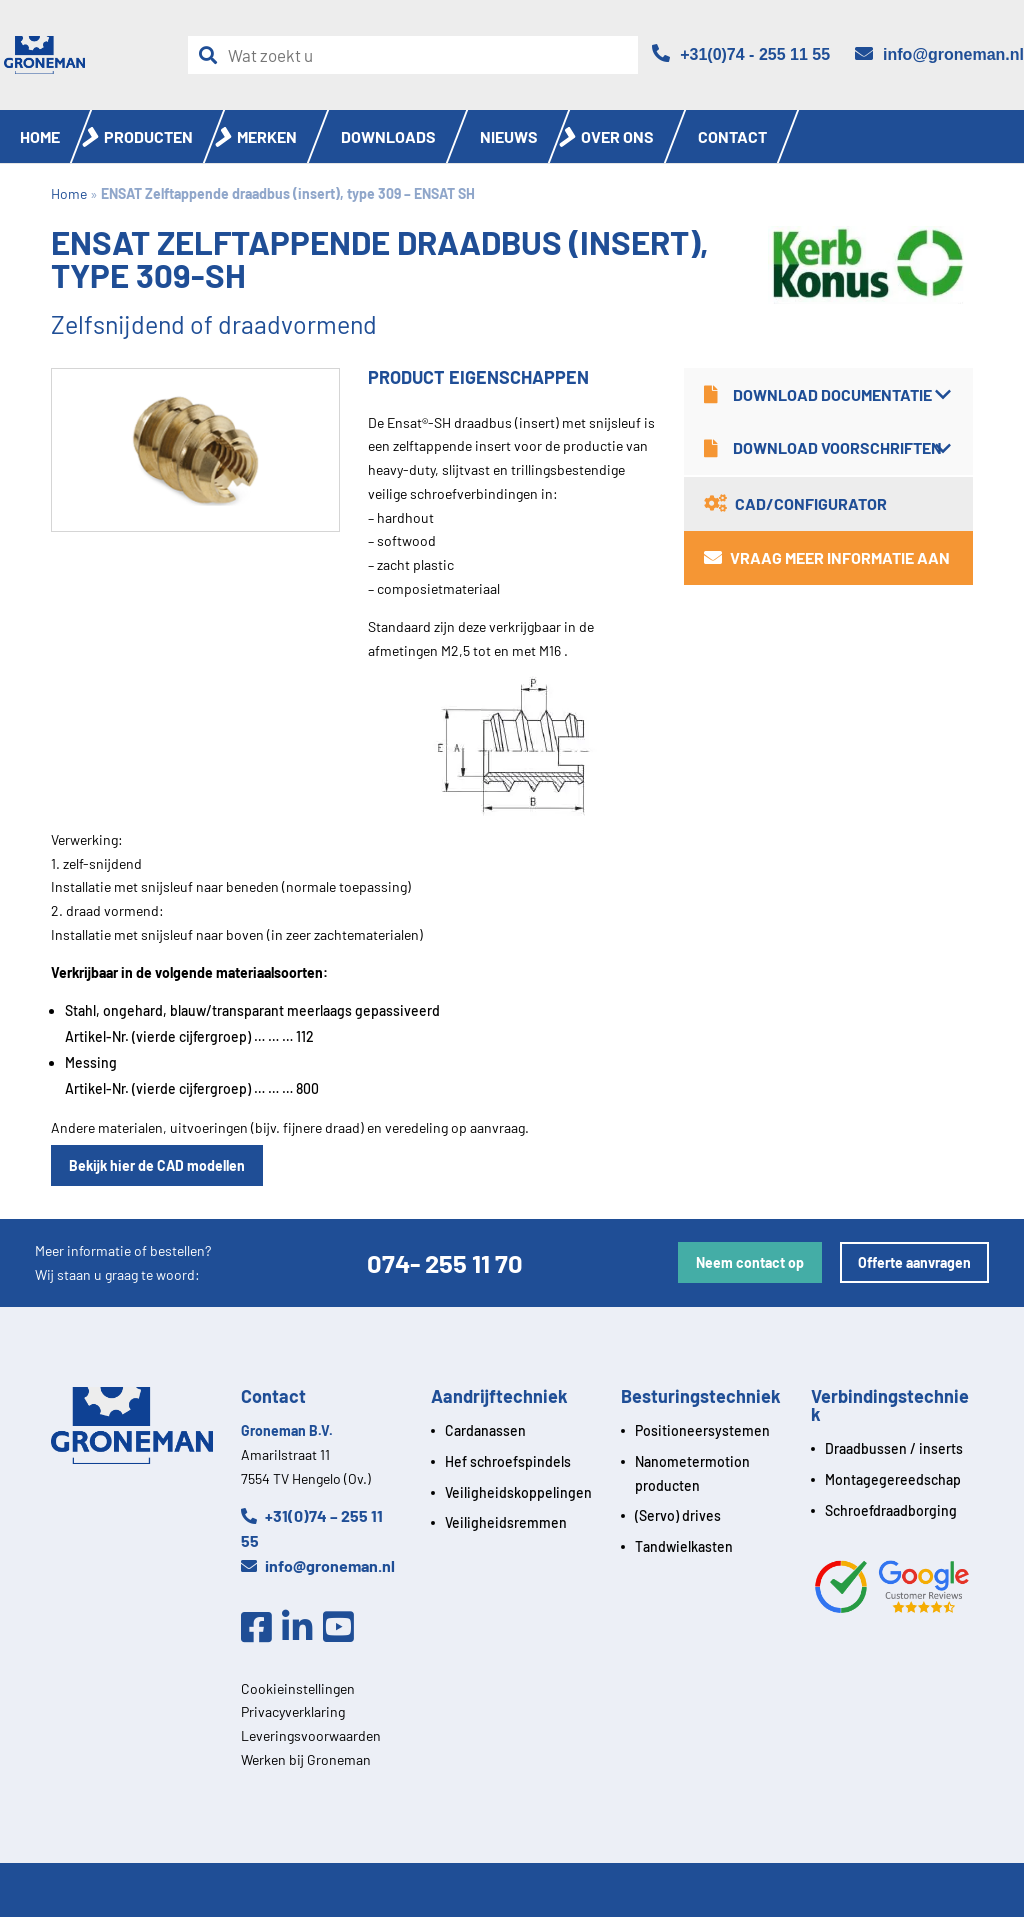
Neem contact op (750, 1262)
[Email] (939, 54)
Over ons (617, 136)
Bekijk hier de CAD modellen (157, 1165)
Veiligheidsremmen (506, 1522)
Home (40, 136)
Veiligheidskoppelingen (518, 1492)
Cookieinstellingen (298, 1688)
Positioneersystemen (702, 1430)
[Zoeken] (213, 55)
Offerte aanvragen (914, 1262)
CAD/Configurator (795, 503)
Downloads (388, 136)
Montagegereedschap (893, 1479)
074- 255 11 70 (445, 1262)
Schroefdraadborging (891, 1510)
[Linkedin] (302, 1628)
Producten (148, 136)
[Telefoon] (741, 54)
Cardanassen (485, 1430)
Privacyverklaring (293, 1711)
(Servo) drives (678, 1515)
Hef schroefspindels (508, 1461)
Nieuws (509, 136)
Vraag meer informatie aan (827, 557)
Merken (267, 136)
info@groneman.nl (318, 1565)
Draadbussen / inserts (894, 1448)
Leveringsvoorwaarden (311, 1735)
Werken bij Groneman (306, 1759)
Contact (732, 136)
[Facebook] (261, 1628)
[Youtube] (343, 1628)
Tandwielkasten (684, 1546)
